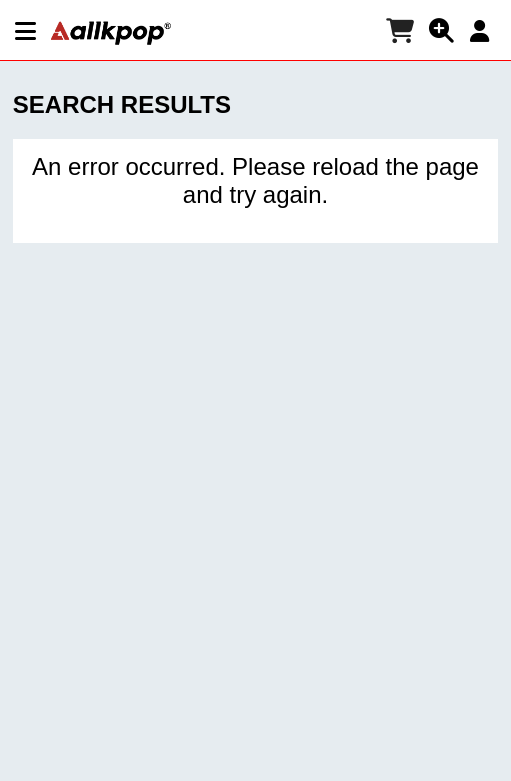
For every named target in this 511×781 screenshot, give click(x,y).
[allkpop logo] (111, 33)
